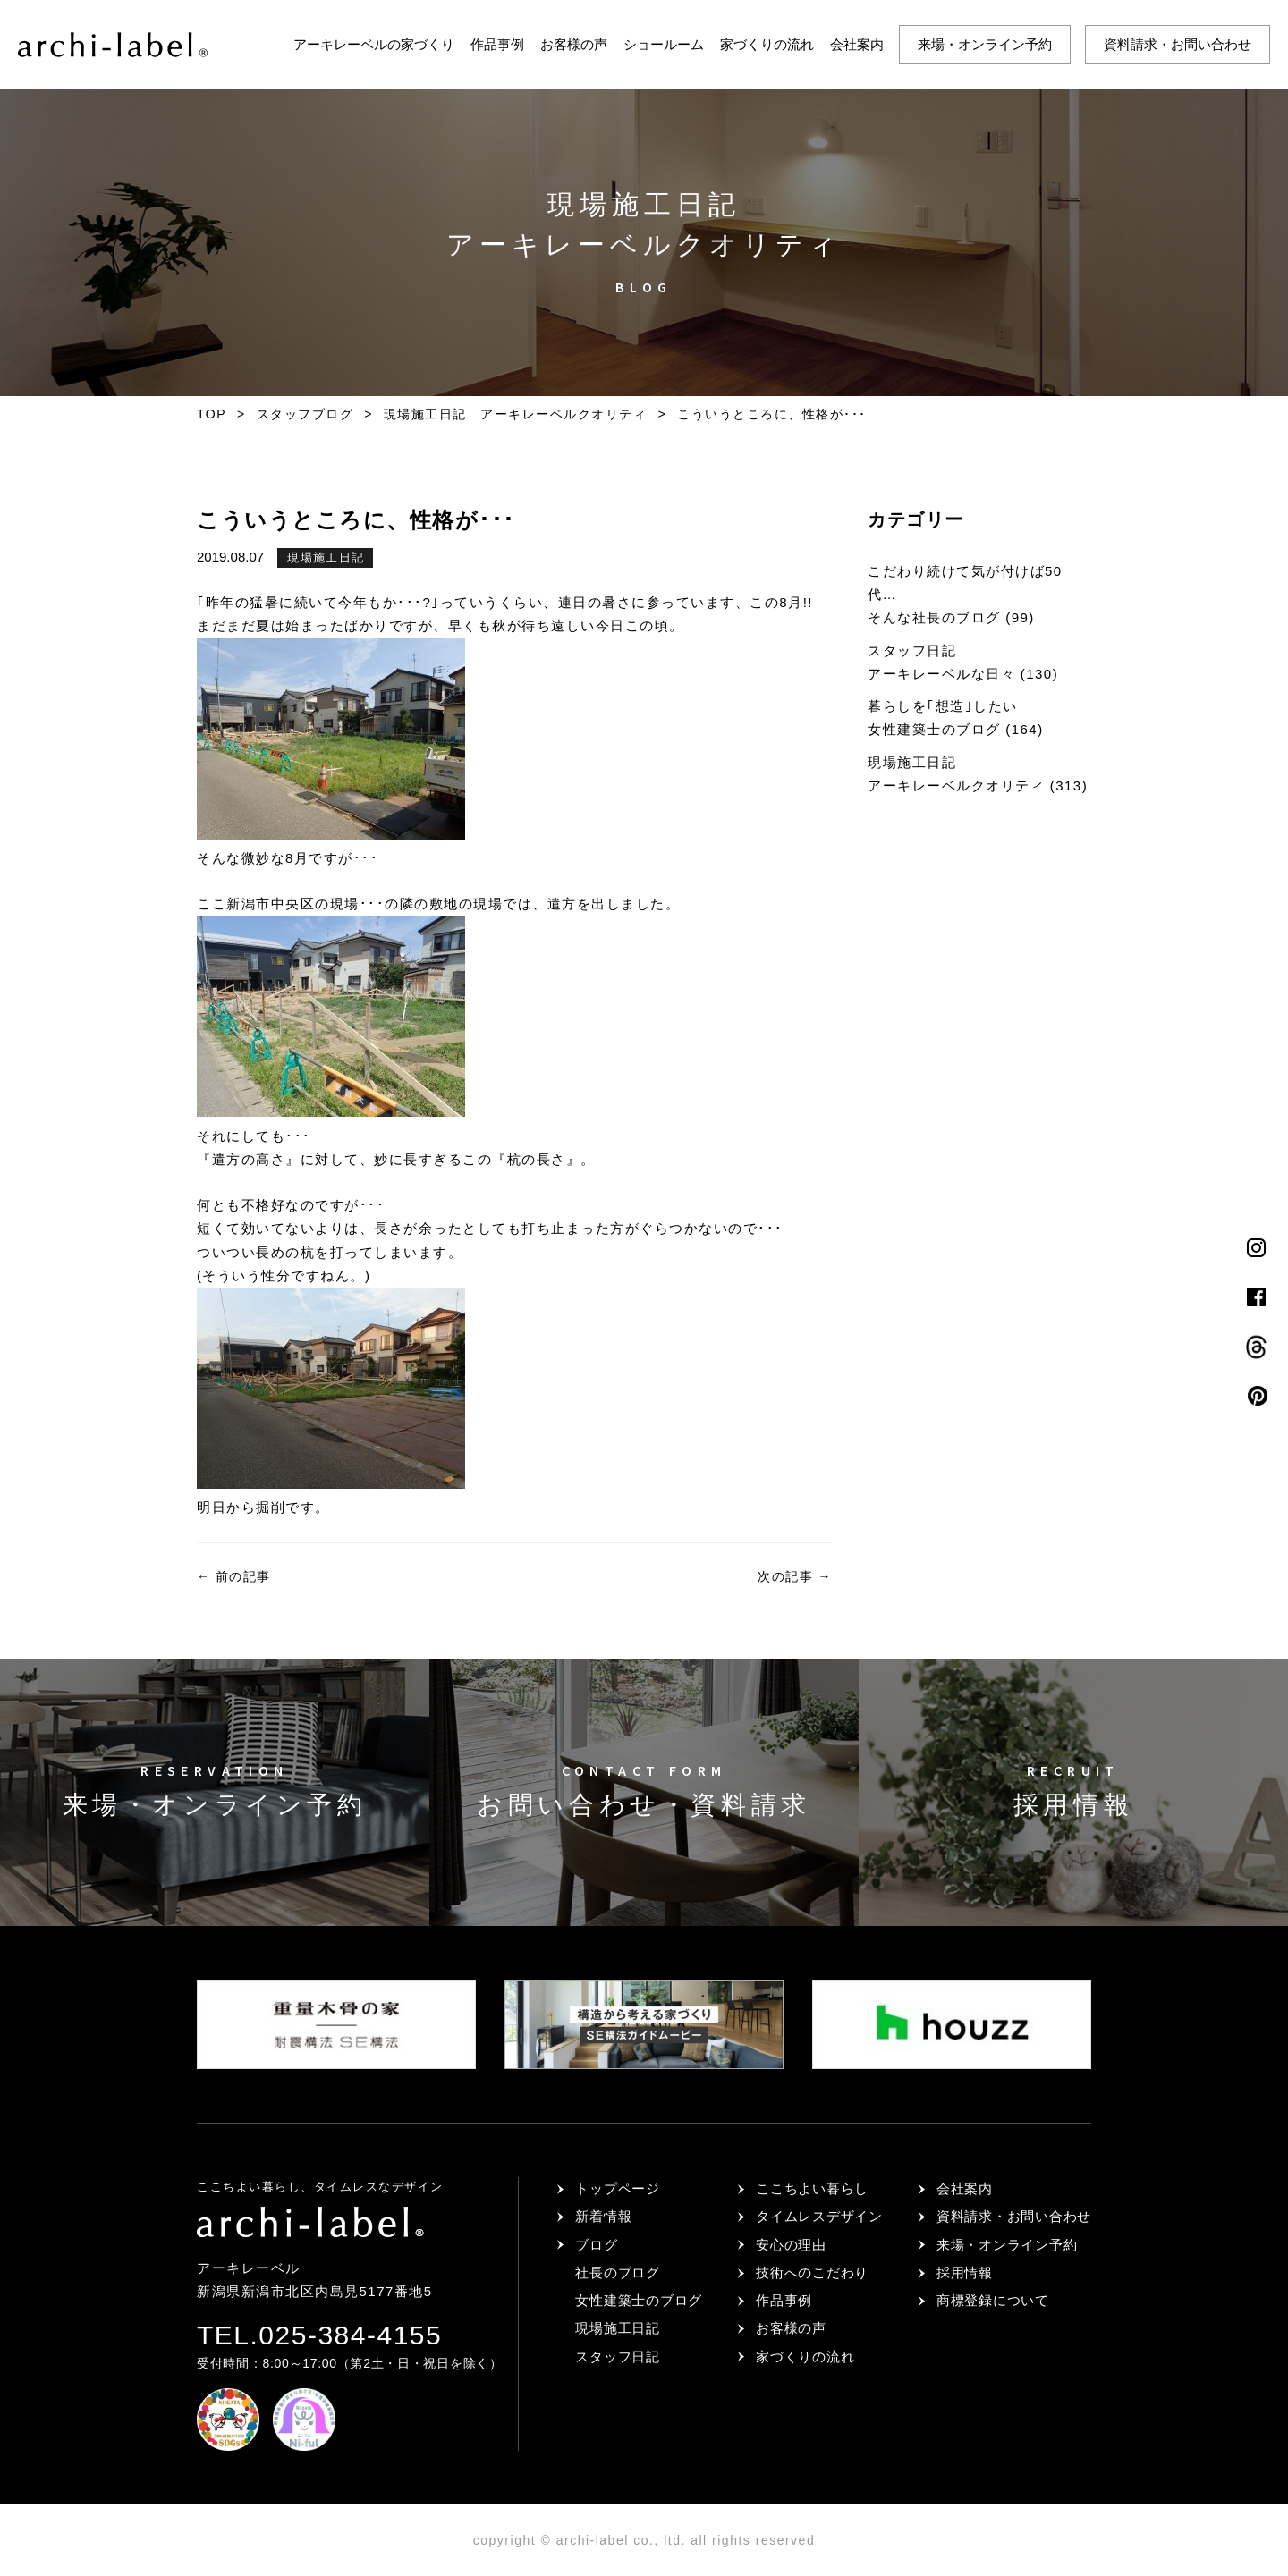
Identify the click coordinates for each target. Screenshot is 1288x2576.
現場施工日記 (325, 557)
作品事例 (497, 44)
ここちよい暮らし (812, 2188)
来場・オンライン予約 (985, 44)
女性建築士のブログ (638, 2300)
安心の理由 (791, 2244)
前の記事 (234, 1576)
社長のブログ (617, 2272)
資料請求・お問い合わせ (1177, 44)
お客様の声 (573, 44)
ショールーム (663, 44)
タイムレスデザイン (819, 2216)
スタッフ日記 (617, 2356)
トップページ (617, 2188)
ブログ (596, 2244)
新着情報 (603, 2216)
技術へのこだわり (812, 2272)
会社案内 (857, 44)
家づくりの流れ (767, 44)
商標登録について (992, 2300)
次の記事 (795, 1576)
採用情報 (964, 2272)
